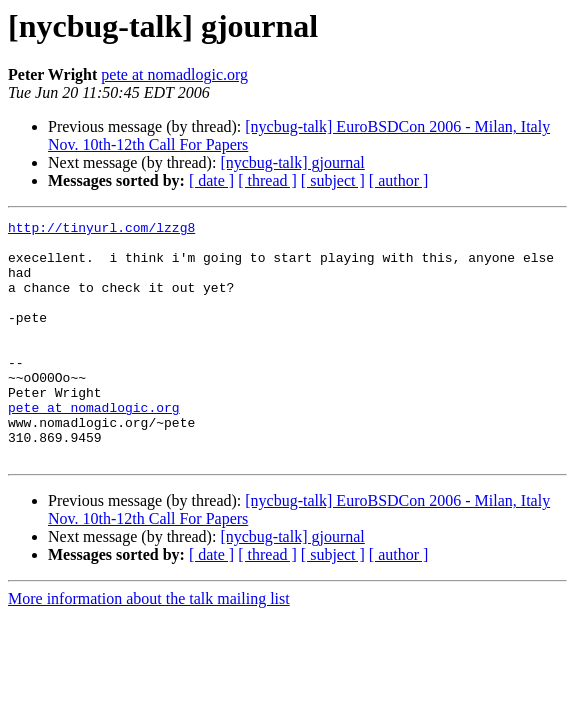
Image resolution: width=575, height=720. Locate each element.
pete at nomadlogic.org (174, 74)
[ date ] (211, 180)
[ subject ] (333, 180)
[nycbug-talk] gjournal (292, 162)
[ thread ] (267, 180)
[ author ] (399, 180)
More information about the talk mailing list (149, 646)
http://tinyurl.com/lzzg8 (101, 230)
